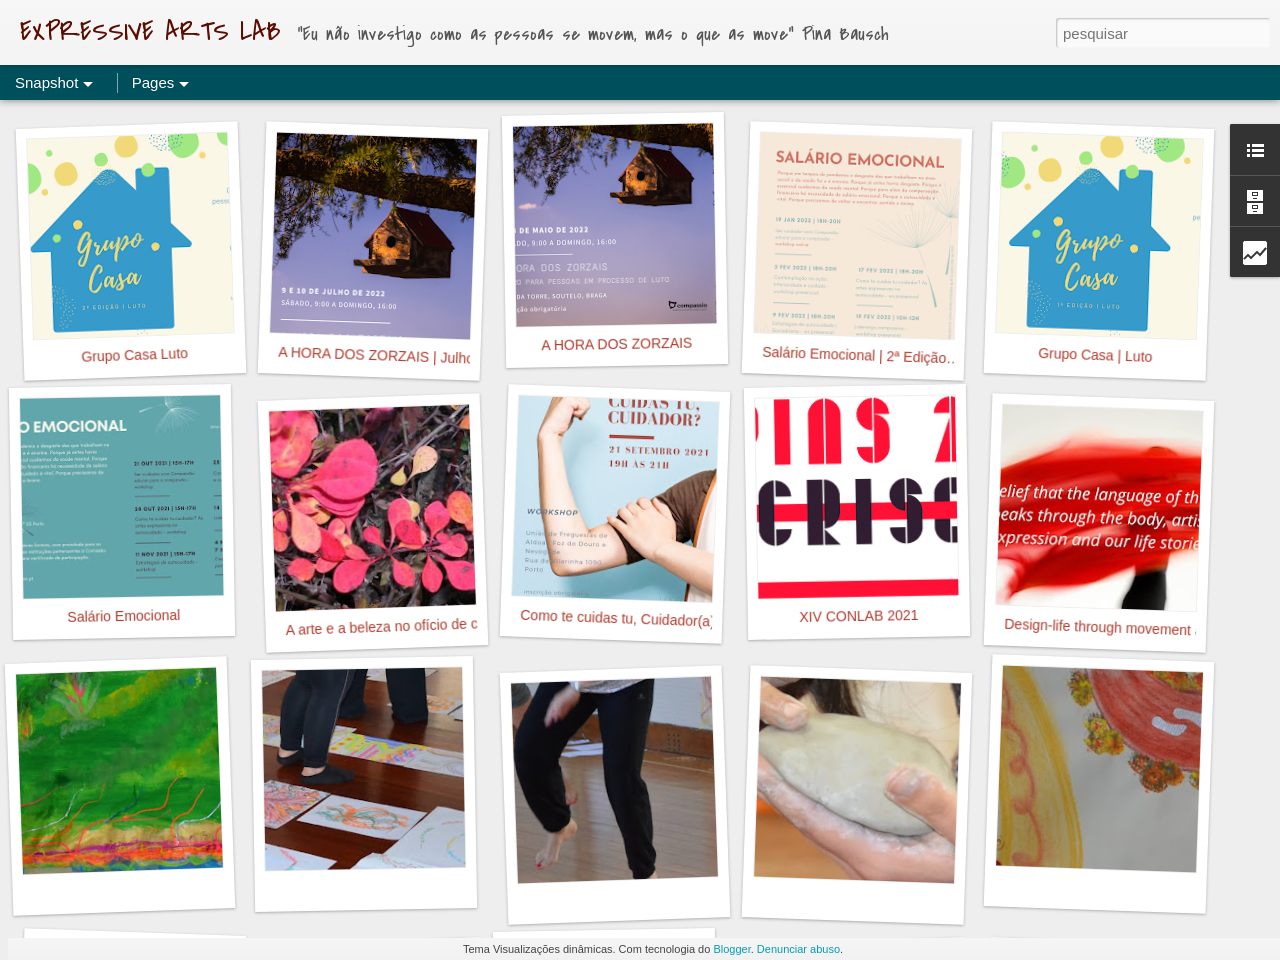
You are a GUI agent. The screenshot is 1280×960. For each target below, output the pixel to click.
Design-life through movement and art (1121, 628)
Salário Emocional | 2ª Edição (854, 355)
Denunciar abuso (798, 949)
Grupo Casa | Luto (1095, 355)
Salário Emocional (123, 616)
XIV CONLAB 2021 (858, 616)
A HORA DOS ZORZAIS (616, 344)
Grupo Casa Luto (134, 355)
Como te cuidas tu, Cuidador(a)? (621, 618)
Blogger (731, 949)
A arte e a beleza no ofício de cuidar (397, 626)
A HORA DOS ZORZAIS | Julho (376, 355)
